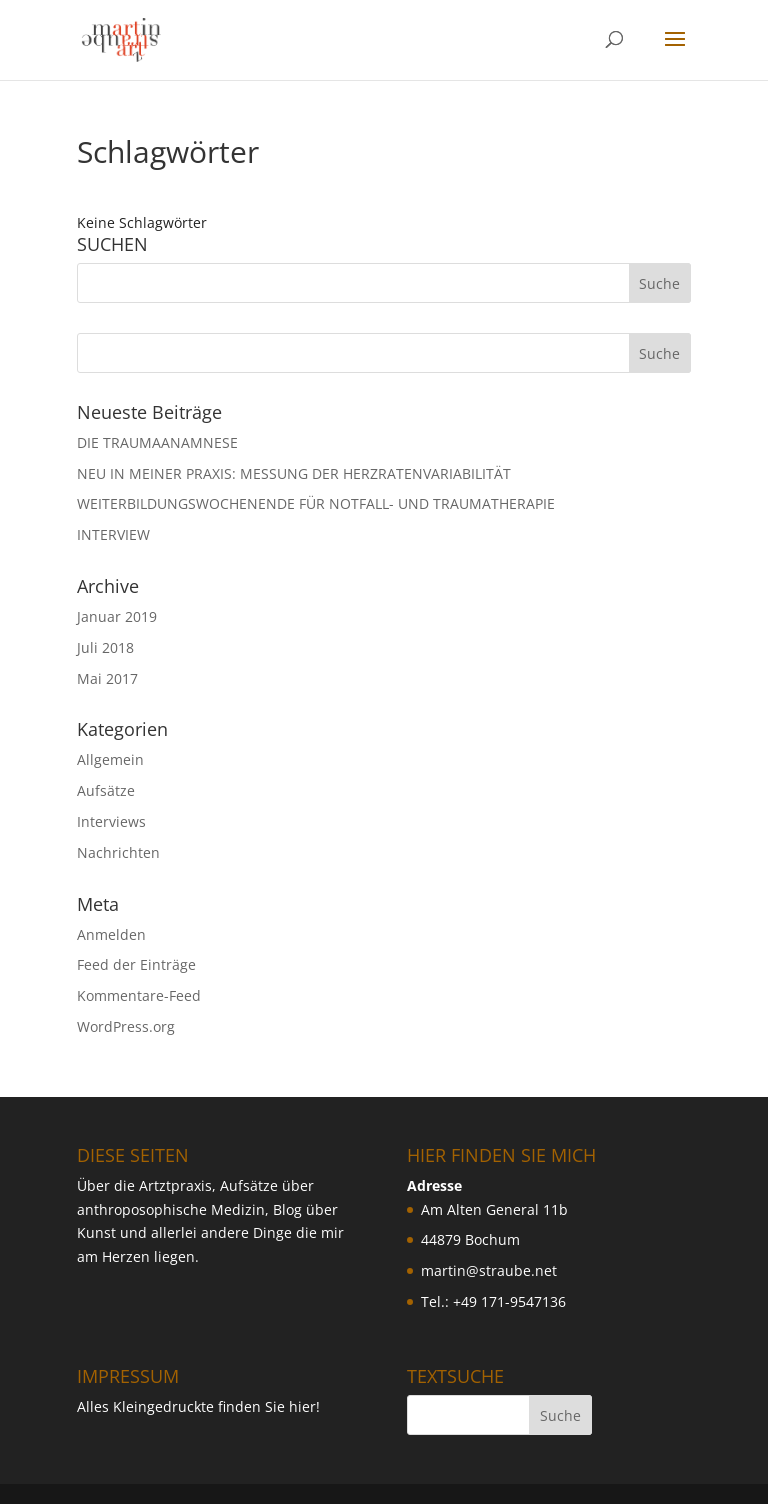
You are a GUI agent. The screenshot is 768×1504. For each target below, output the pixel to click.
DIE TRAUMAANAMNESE (157, 442)
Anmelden (111, 934)
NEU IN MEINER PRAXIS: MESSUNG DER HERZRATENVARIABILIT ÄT (294, 473)
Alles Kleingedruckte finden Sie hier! (198, 1406)
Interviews (111, 821)
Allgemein (110, 759)
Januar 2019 (117, 616)
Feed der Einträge (136, 964)
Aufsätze (106, 790)
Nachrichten (118, 852)
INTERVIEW (113, 534)
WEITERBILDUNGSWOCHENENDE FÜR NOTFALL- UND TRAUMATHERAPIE (316, 503)
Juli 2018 (105, 647)
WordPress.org (126, 1026)
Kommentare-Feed (139, 995)
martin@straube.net (489, 1270)
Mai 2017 (107, 678)
